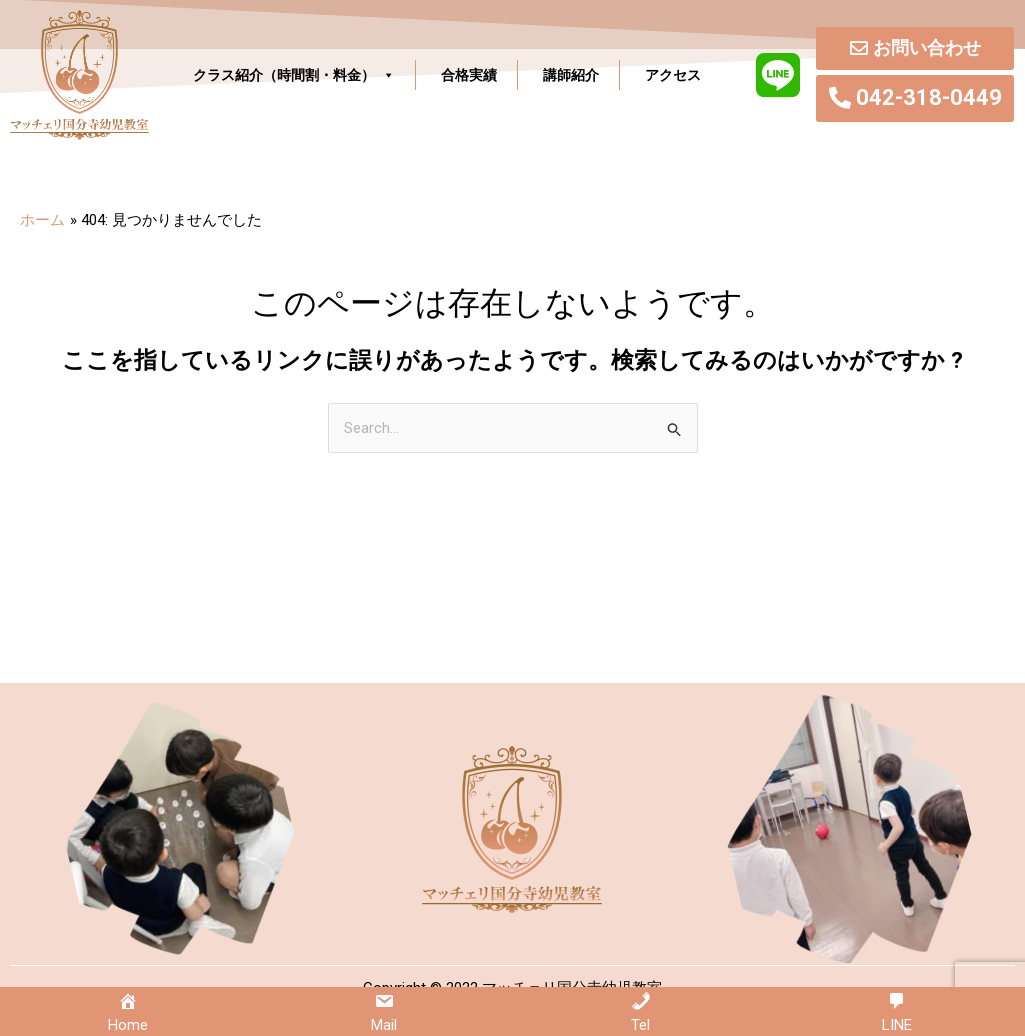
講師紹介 (571, 75)
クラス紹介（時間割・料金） (294, 75)
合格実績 (469, 75)
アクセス (673, 75)
